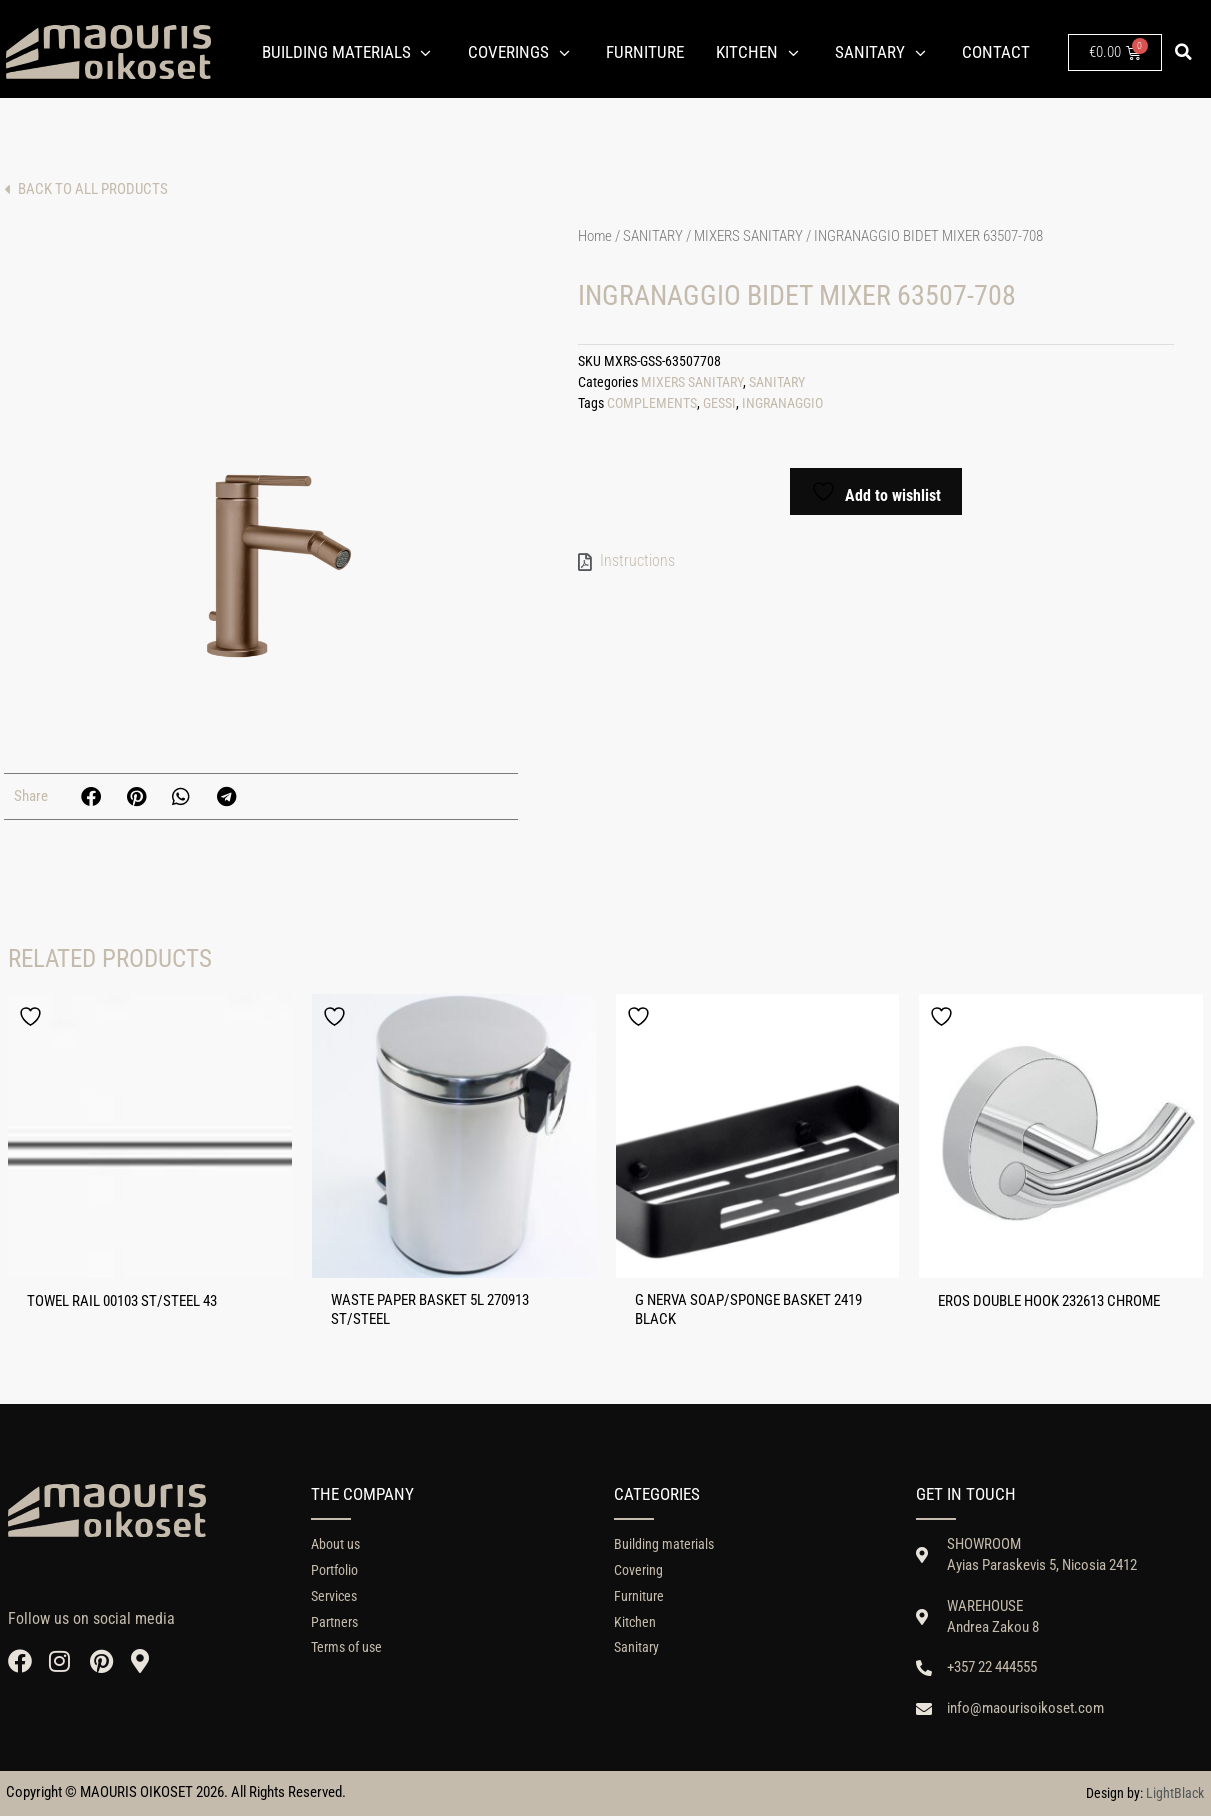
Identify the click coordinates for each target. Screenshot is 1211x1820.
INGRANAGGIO (782, 403)
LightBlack (1175, 1797)
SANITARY (653, 236)
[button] (1183, 52)
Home (595, 236)
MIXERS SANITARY (748, 236)
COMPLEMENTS (652, 403)
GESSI (719, 403)
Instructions (637, 560)
